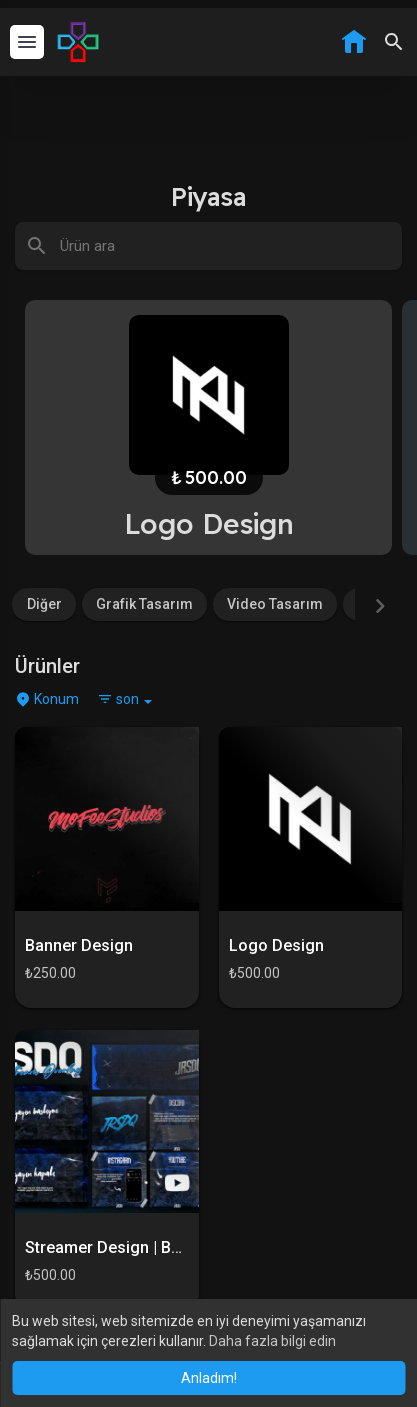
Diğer (44, 604)
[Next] (380, 606)
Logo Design (276, 945)
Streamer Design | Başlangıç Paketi (153, 1247)
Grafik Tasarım (144, 604)
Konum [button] (47, 699)
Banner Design (79, 945)
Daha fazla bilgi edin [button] (272, 1341)
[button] (394, 42)
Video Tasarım (275, 604)
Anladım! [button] (209, 1378)
